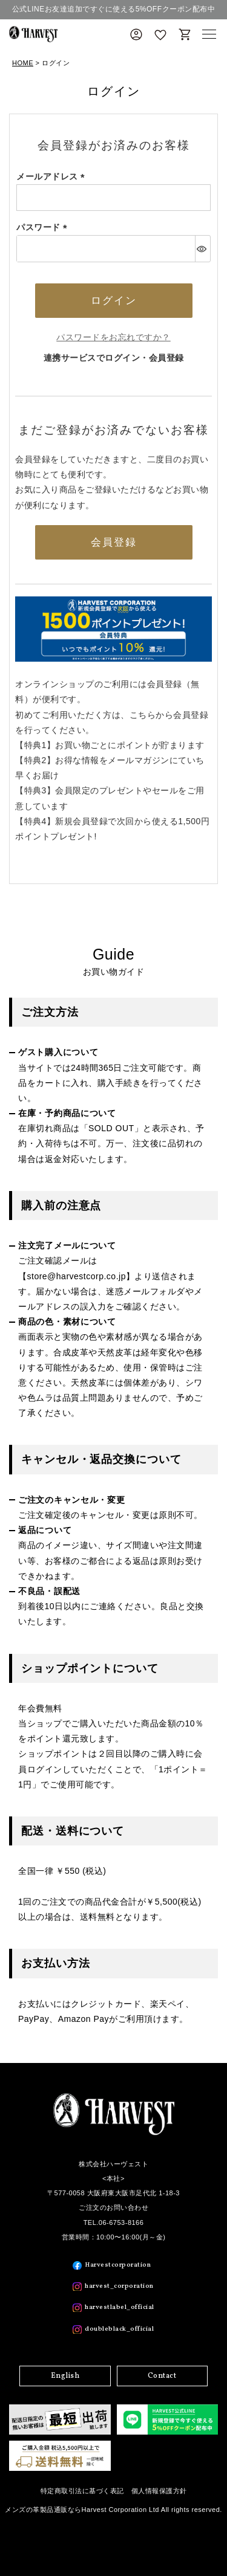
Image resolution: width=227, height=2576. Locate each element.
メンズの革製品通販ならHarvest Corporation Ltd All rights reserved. (113, 2509)
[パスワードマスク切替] (202, 248)
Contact (162, 2376)
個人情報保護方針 (159, 2490)
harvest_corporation (119, 2286)
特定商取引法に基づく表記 (82, 2490)
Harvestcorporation (118, 2265)
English (65, 2376)
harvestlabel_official (119, 2307)
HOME (22, 62)
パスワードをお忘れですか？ (113, 337)
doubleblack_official (119, 2329)
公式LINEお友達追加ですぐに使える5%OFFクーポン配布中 (113, 9)
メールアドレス (52, 176)
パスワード (43, 227)
